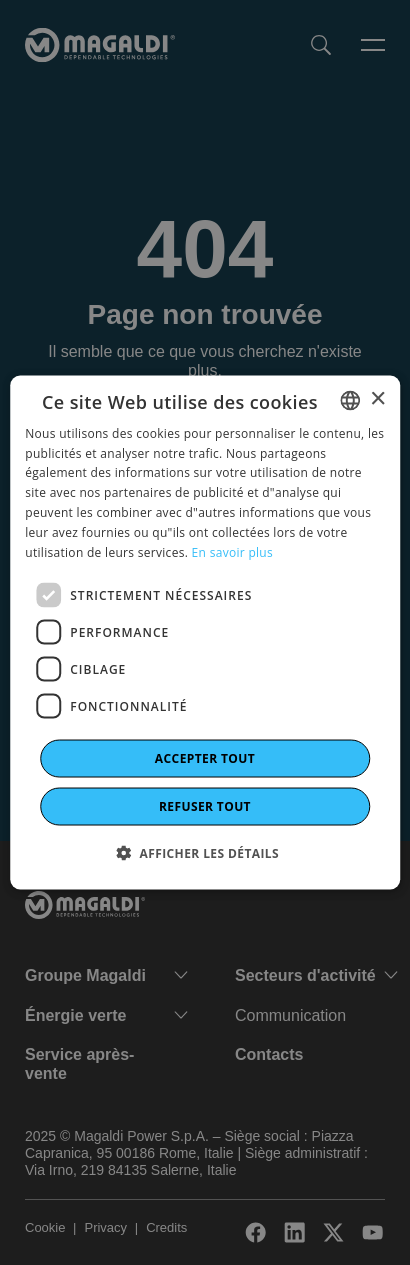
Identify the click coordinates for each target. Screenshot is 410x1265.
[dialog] (205, 632)
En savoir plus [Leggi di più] (232, 551)
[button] (205, 853)
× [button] (377, 399)
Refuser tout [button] (205, 806)
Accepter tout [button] (205, 758)
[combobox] (350, 400)
